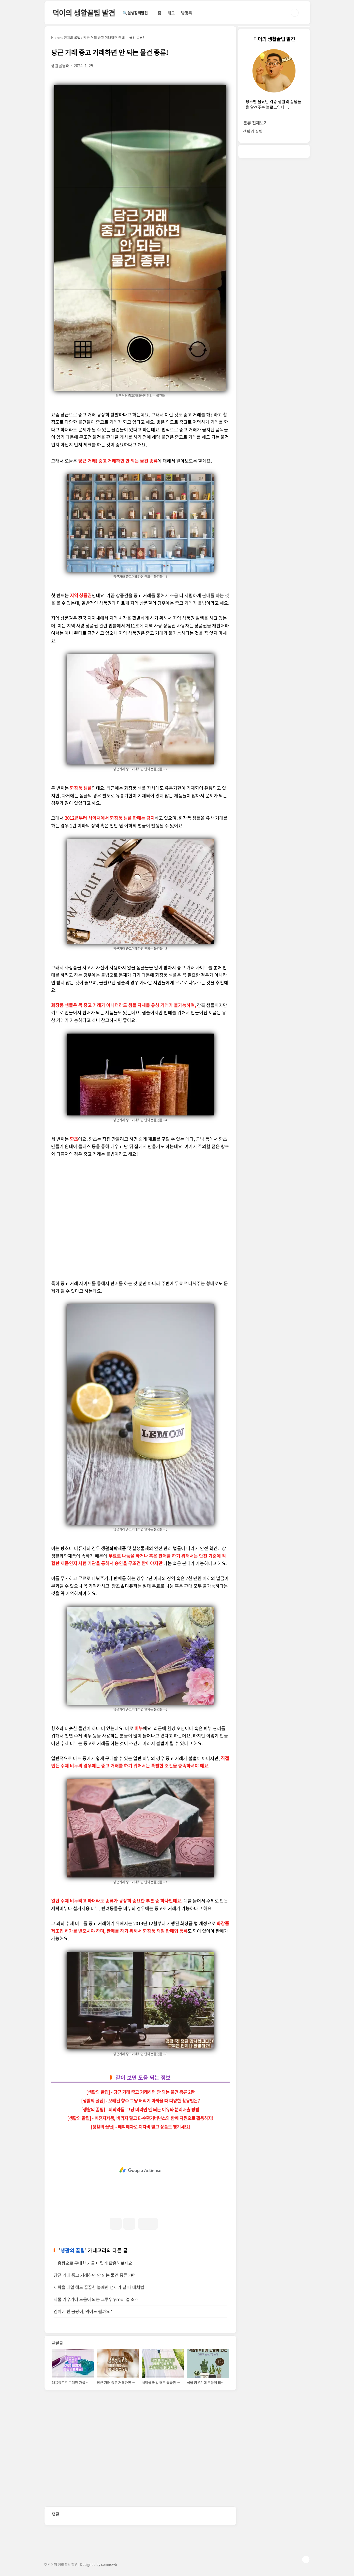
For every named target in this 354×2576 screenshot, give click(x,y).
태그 (171, 13)
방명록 (186, 13)
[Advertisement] (140, 1219)
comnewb (109, 2564)
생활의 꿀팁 (72, 2250)
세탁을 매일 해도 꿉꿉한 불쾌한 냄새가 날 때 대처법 (99, 2287)
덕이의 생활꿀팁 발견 (83, 12)
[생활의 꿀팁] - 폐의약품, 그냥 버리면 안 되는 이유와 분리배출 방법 (140, 2109)
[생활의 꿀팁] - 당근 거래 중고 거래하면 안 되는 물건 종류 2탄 (140, 2092)
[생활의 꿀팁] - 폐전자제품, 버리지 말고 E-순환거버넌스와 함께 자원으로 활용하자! (140, 2118)
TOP (306, 2559)
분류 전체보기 (255, 123)
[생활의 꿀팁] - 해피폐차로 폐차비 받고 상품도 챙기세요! (140, 2126)
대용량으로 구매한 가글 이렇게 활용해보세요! (94, 2263)
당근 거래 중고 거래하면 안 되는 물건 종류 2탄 (94, 2275)
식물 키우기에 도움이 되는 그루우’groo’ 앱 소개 (96, 2299)
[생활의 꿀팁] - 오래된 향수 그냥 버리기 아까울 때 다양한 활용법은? (140, 2100)
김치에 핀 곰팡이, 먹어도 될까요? (83, 2311)
